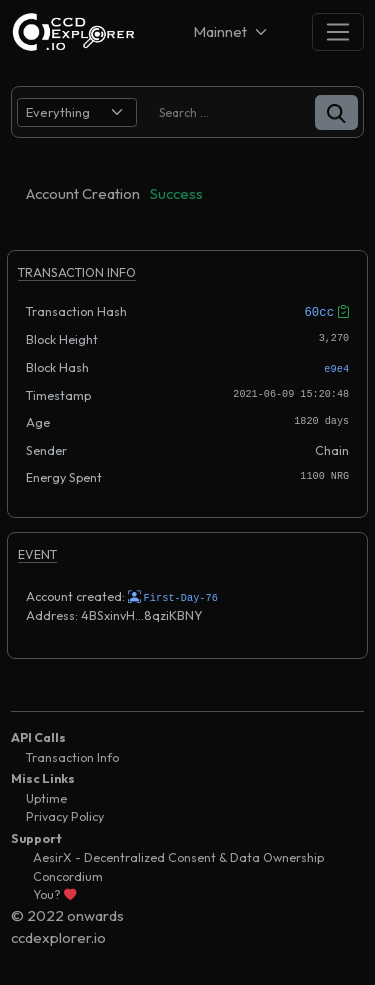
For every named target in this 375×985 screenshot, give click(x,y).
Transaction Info (72, 755)
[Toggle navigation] (338, 31)
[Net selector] (232, 31)
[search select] (77, 112)
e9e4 (336, 367)
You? (54, 892)
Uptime (46, 796)
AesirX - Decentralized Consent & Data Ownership (178, 855)
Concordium (68, 874)
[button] (336, 112)
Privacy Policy (65, 814)
